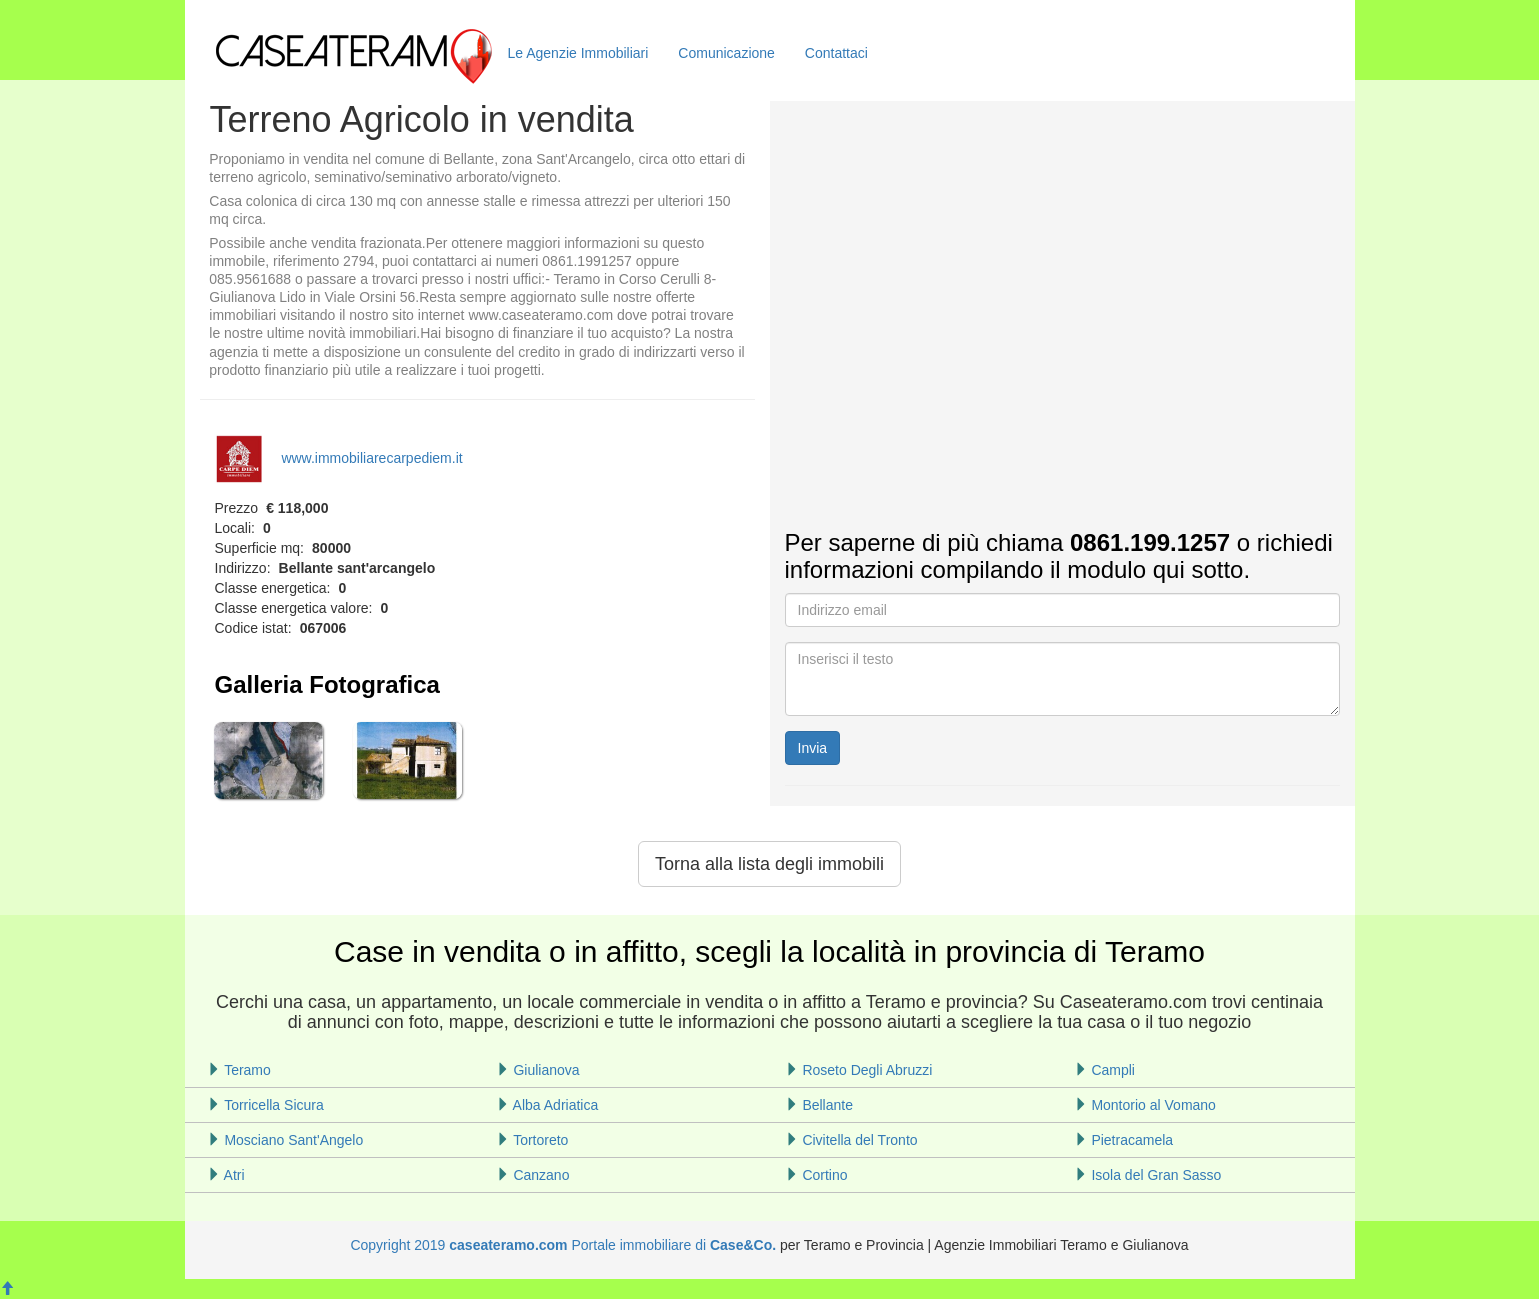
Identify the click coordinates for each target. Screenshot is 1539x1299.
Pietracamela (1124, 1140)
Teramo (239, 1070)
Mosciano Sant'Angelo (285, 1140)
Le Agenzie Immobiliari (578, 53)
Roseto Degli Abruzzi (859, 1070)
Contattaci (836, 53)
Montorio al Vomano (1145, 1105)
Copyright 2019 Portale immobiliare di (530, 1245)
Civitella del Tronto (851, 1140)
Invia (813, 748)
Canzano (533, 1175)
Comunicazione (726, 53)
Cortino (816, 1175)
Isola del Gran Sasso (1148, 1175)
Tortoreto (532, 1140)
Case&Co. (743, 1245)
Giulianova (538, 1070)
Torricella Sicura (265, 1105)
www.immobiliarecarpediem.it (338, 458)
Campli (1104, 1070)
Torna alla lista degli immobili (769, 864)
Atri (226, 1175)
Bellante (819, 1105)
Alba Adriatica (547, 1105)
